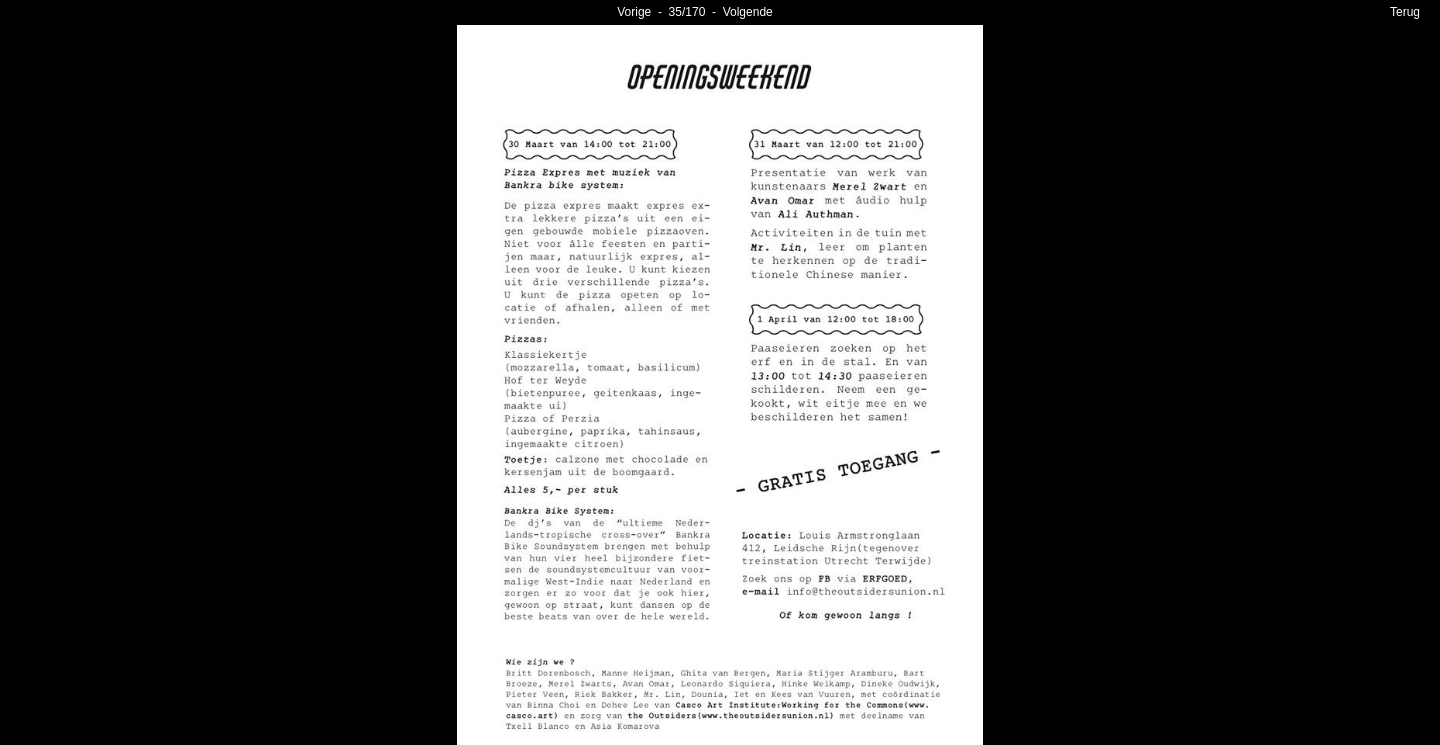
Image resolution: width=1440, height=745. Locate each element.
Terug (1405, 12)
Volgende (748, 12)
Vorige (634, 12)
